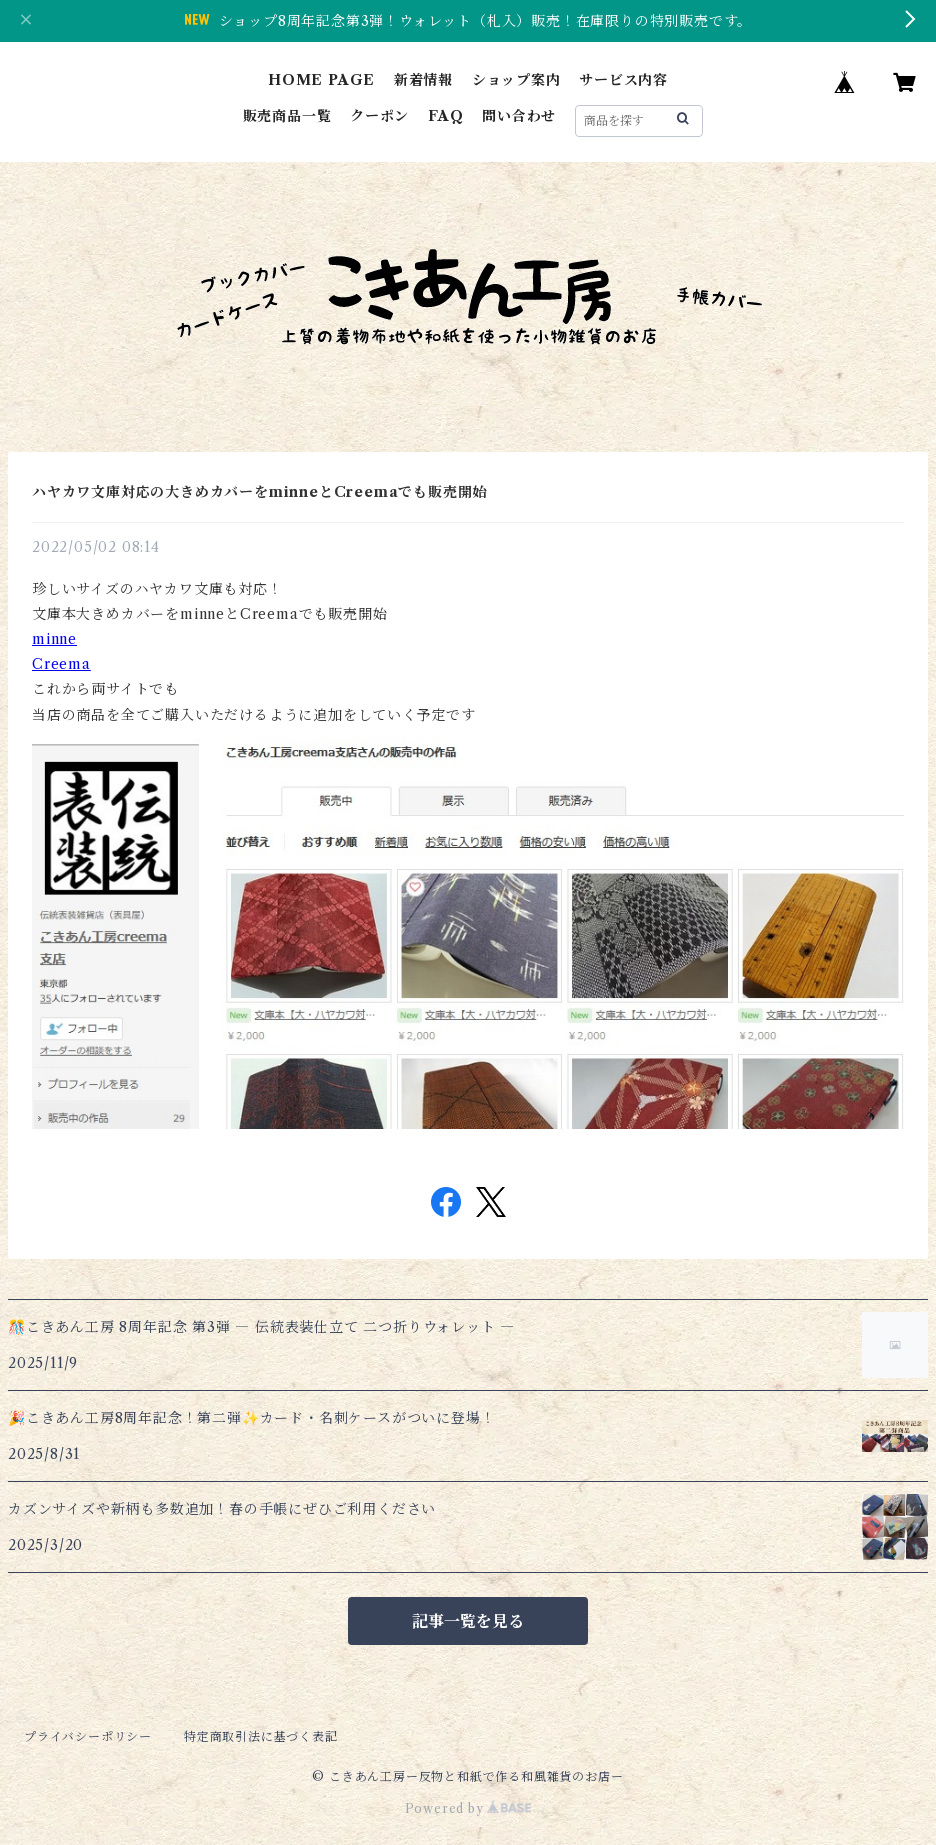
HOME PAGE (321, 80)
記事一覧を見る (468, 1621)
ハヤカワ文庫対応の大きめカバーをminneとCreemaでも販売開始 (259, 492)
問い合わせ (519, 116)
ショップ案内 (516, 80)
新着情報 (423, 80)
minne (54, 639)
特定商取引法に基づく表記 (261, 1736)
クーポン (379, 116)
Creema (61, 664)
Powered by (468, 1808)
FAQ (445, 116)
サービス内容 (623, 80)
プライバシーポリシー (88, 1736)
